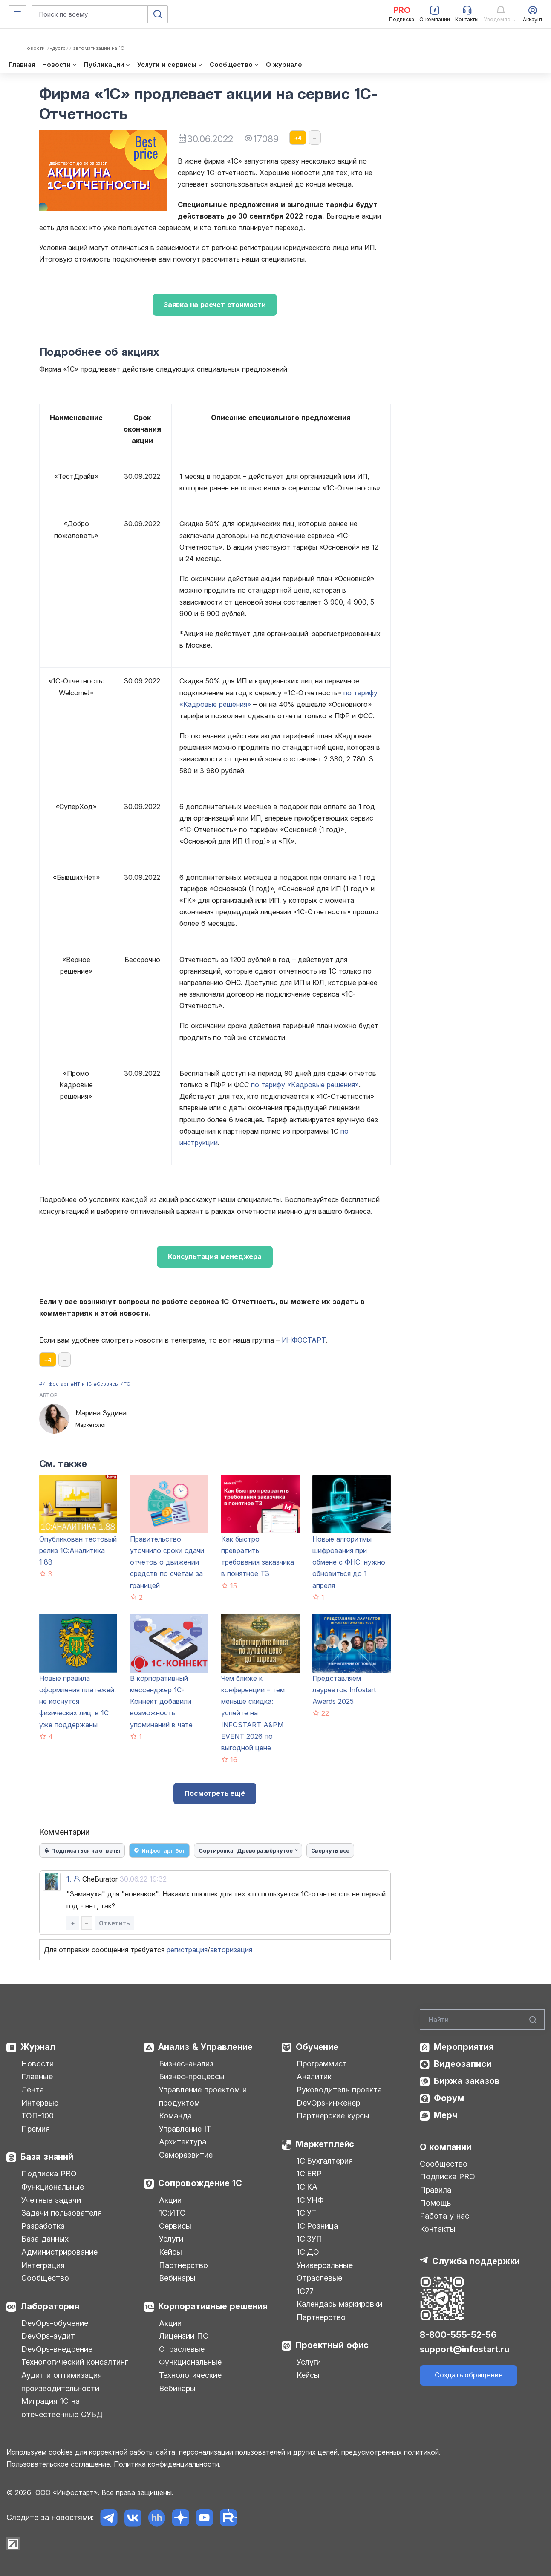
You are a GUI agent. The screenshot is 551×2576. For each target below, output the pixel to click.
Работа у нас (444, 2215)
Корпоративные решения (213, 2306)
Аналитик (314, 2076)
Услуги (171, 2238)
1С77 (305, 2291)
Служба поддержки (476, 2261)
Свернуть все (330, 1850)
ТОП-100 (37, 2115)
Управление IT (185, 2128)
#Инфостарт (54, 1384)
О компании (445, 2147)
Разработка (43, 2226)
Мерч (445, 2115)
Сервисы (175, 2226)
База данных (45, 2238)
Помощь (435, 2203)
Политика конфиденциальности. (167, 2464)
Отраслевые (182, 2349)
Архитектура (182, 2141)
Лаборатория (49, 2306)
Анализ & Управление (205, 2047)
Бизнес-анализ (186, 2063)
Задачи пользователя (61, 2212)
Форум (449, 2098)
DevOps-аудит (48, 2335)
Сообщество (45, 2277)
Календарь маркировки (339, 2303)
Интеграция (43, 2265)
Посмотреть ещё (215, 1793)
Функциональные (52, 2186)
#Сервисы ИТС (112, 1384)
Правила (435, 2189)
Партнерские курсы (333, 2115)
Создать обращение (469, 2375)
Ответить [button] (114, 1923)
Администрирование (59, 2252)
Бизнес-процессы (192, 2076)
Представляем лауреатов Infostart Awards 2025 (344, 1690)
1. (68, 1879)
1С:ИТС (172, 2212)
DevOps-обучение (54, 2323)
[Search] (482, 2019)
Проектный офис (332, 2345)
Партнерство (183, 2265)
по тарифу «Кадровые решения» (305, 1085)
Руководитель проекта (339, 2089)
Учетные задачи (51, 2200)
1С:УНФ (310, 2200)
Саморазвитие (186, 2154)
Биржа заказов (467, 2081)
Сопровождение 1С (200, 2183)
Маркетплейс (325, 2144)
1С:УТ (307, 2212)
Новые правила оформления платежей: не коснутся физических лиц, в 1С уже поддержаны (77, 1701)
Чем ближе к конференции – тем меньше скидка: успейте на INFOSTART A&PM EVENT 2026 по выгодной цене (253, 1713)
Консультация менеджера (215, 1256)
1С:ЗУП (309, 2238)
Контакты (438, 2228)
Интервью (39, 2102)
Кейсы (170, 2252)
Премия (35, 2128)
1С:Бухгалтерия (325, 2160)
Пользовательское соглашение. (59, 2464)
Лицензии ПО (184, 2335)
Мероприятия (464, 2047)
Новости (37, 2063)
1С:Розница (317, 2226)
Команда (175, 2115)
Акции (170, 2200)
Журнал (37, 2047)
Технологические (190, 2375)
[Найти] (533, 2019)
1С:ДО (308, 2252)
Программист (322, 2063)
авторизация (231, 1949)
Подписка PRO (49, 2173)
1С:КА (307, 2186)
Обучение (317, 2047)
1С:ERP (309, 2173)
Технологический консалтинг (74, 2361)
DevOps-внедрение (56, 2349)
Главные (37, 2076)
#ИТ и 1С (81, 1384)
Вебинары (177, 2277)
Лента (32, 2089)
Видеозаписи (462, 2064)
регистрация (187, 1949)
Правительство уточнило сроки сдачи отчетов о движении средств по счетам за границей (167, 1562)
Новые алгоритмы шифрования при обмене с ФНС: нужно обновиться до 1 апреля (348, 1562)
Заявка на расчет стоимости (215, 304)
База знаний (46, 2157)
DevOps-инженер (328, 2102)
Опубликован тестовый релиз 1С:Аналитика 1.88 (78, 1550)
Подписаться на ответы (82, 1850)
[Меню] (17, 14)
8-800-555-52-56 (458, 2335)
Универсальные (325, 2265)
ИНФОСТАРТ (304, 1340)
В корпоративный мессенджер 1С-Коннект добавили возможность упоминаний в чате (161, 1701)
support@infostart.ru (464, 2349)
